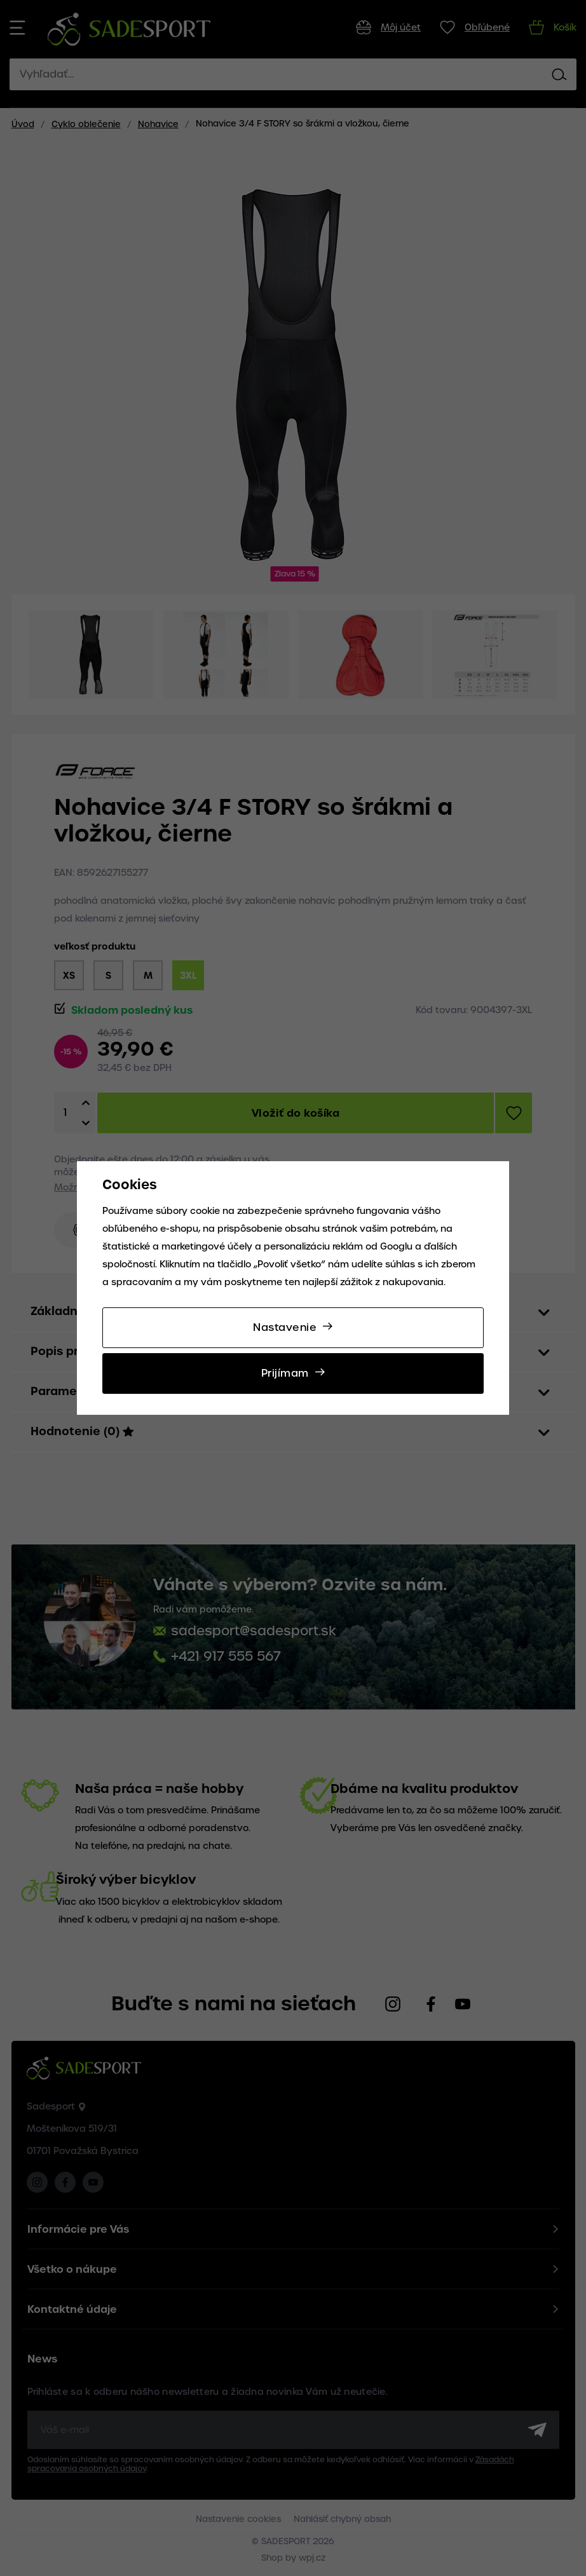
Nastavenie (285, 1327)
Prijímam (285, 1373)
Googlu (396, 1246)
